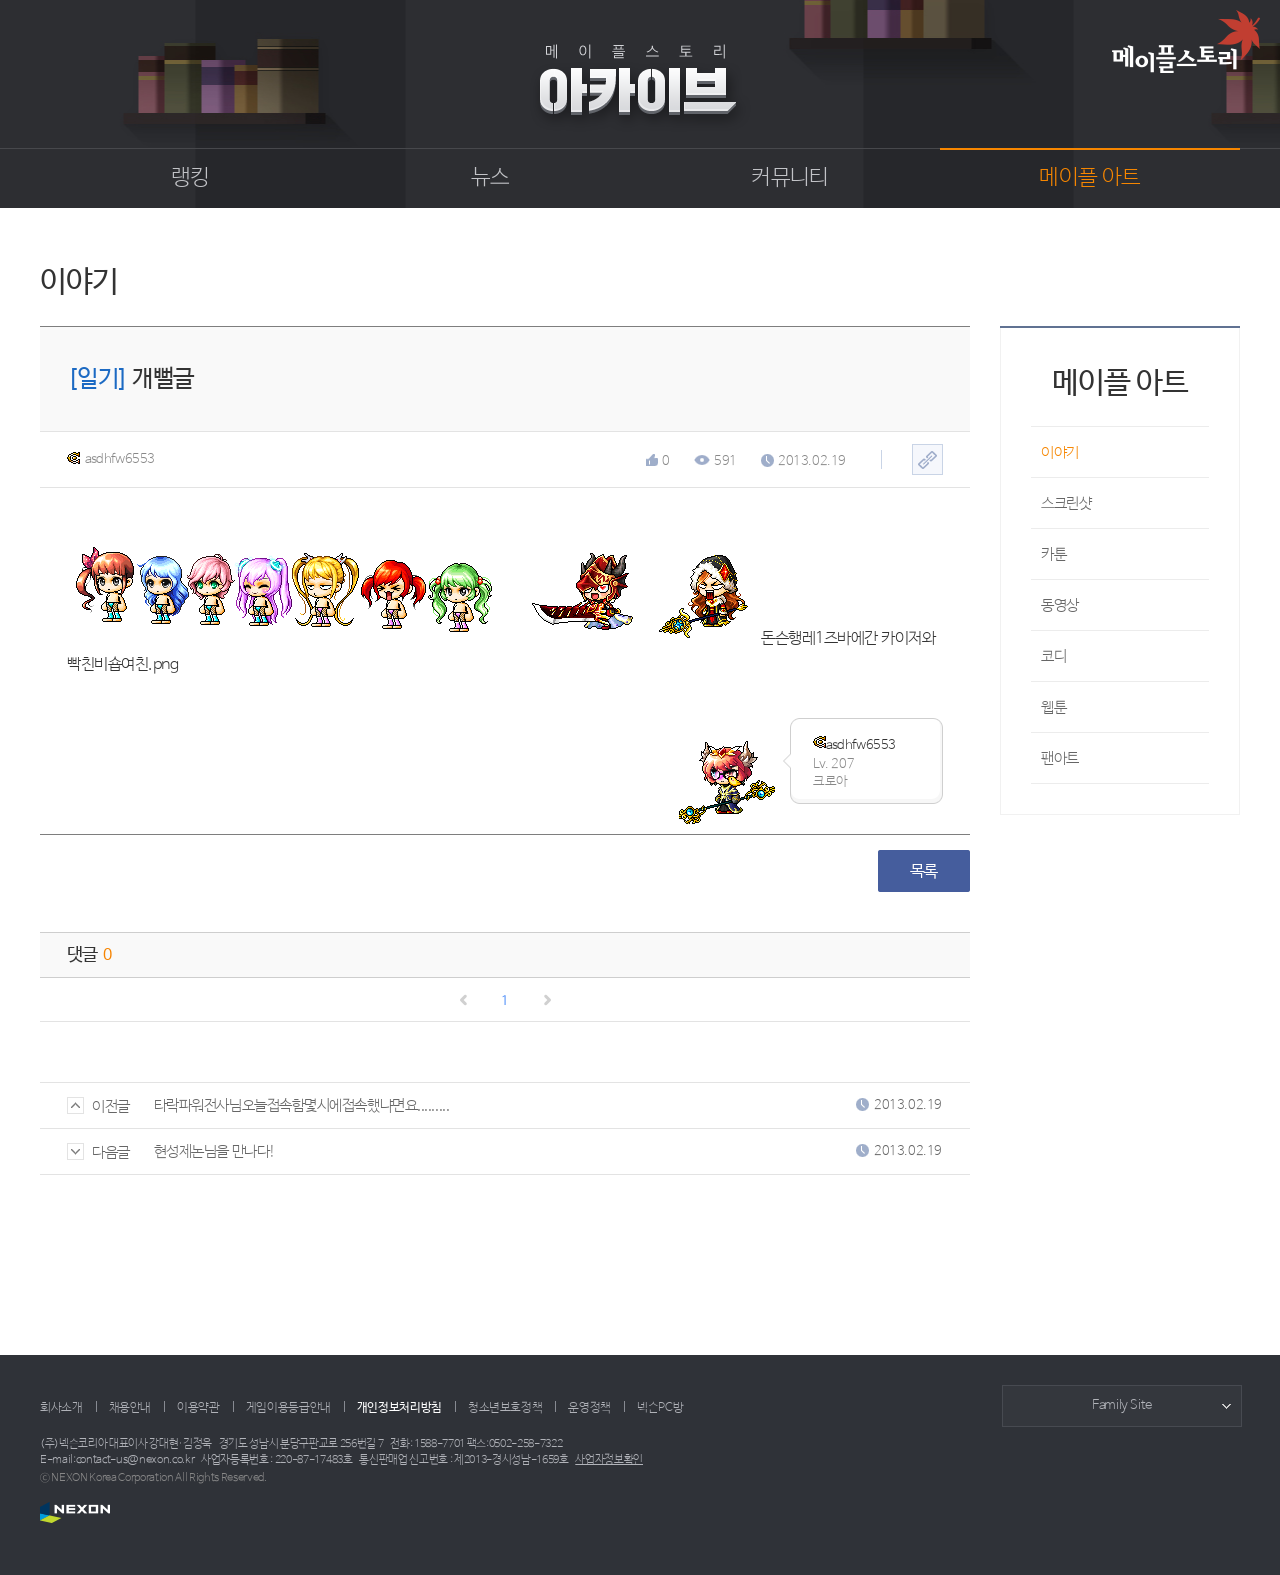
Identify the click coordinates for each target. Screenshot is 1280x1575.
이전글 (98, 1106)
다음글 (98, 1152)
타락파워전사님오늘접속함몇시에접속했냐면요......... (302, 1105)
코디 (1053, 656)
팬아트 (1060, 758)
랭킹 (190, 178)
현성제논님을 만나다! (215, 1151)
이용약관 (198, 1408)
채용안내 (130, 1408)
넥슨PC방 (660, 1408)
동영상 (1060, 605)
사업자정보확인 (609, 1460)
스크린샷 (1066, 503)
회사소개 (61, 1408)
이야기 (1060, 452)
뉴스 (490, 178)
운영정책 (589, 1408)
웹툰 (1053, 707)
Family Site (1122, 1405)
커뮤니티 (789, 178)
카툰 (1053, 554)
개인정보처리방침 (399, 1408)
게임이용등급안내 (288, 1408)
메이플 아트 (1089, 178)
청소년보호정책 (505, 1408)
